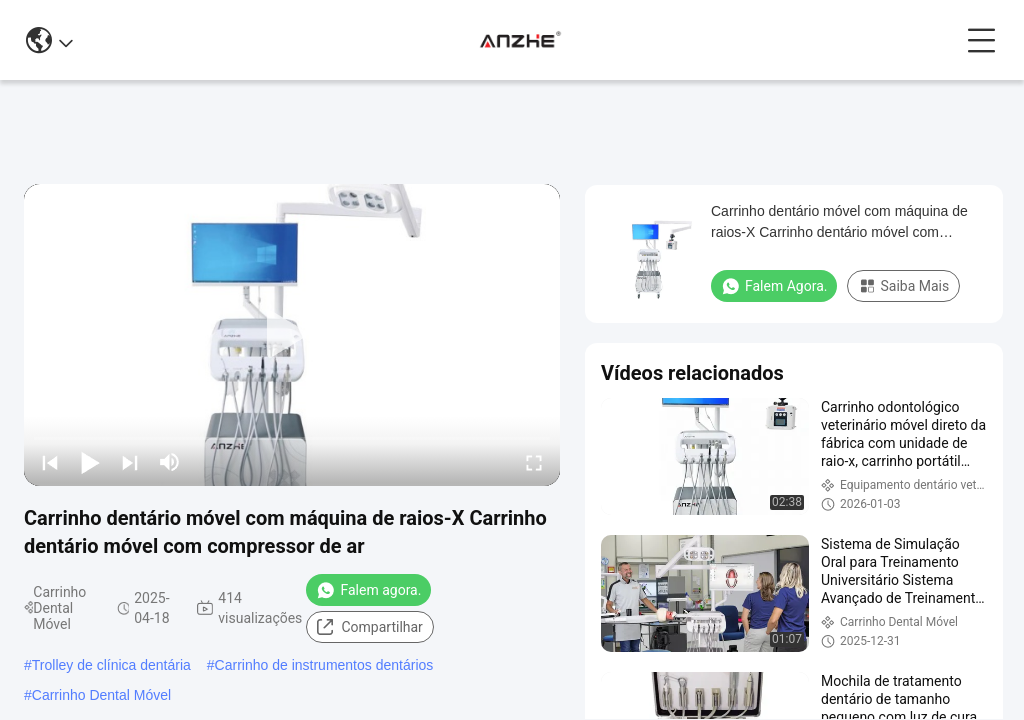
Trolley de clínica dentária (111, 665)
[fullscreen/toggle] (534, 462)
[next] (130, 462)
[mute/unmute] (170, 462)
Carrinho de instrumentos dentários (324, 665)
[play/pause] (90, 462)
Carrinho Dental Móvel (101, 695)
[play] (292, 335)
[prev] (50, 462)
